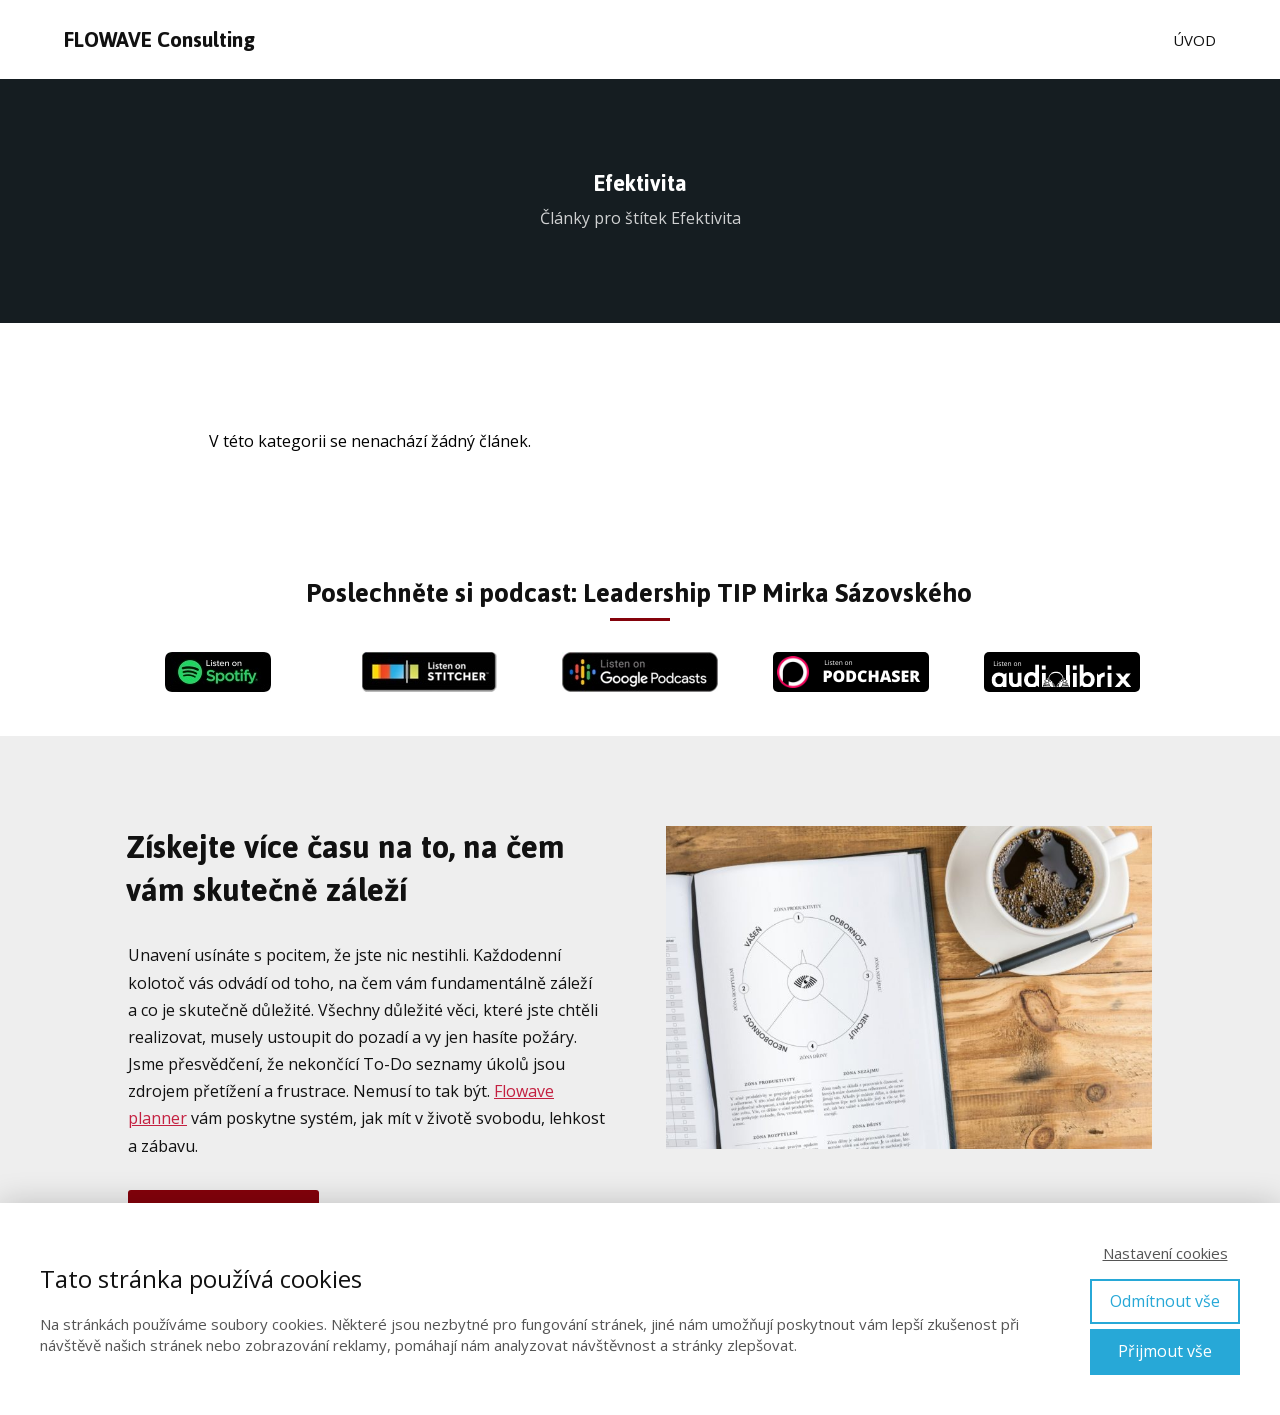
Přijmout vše (1165, 1351)
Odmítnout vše (1165, 1301)
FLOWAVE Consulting (159, 40)
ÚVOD (1194, 40)
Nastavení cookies (1165, 1253)
